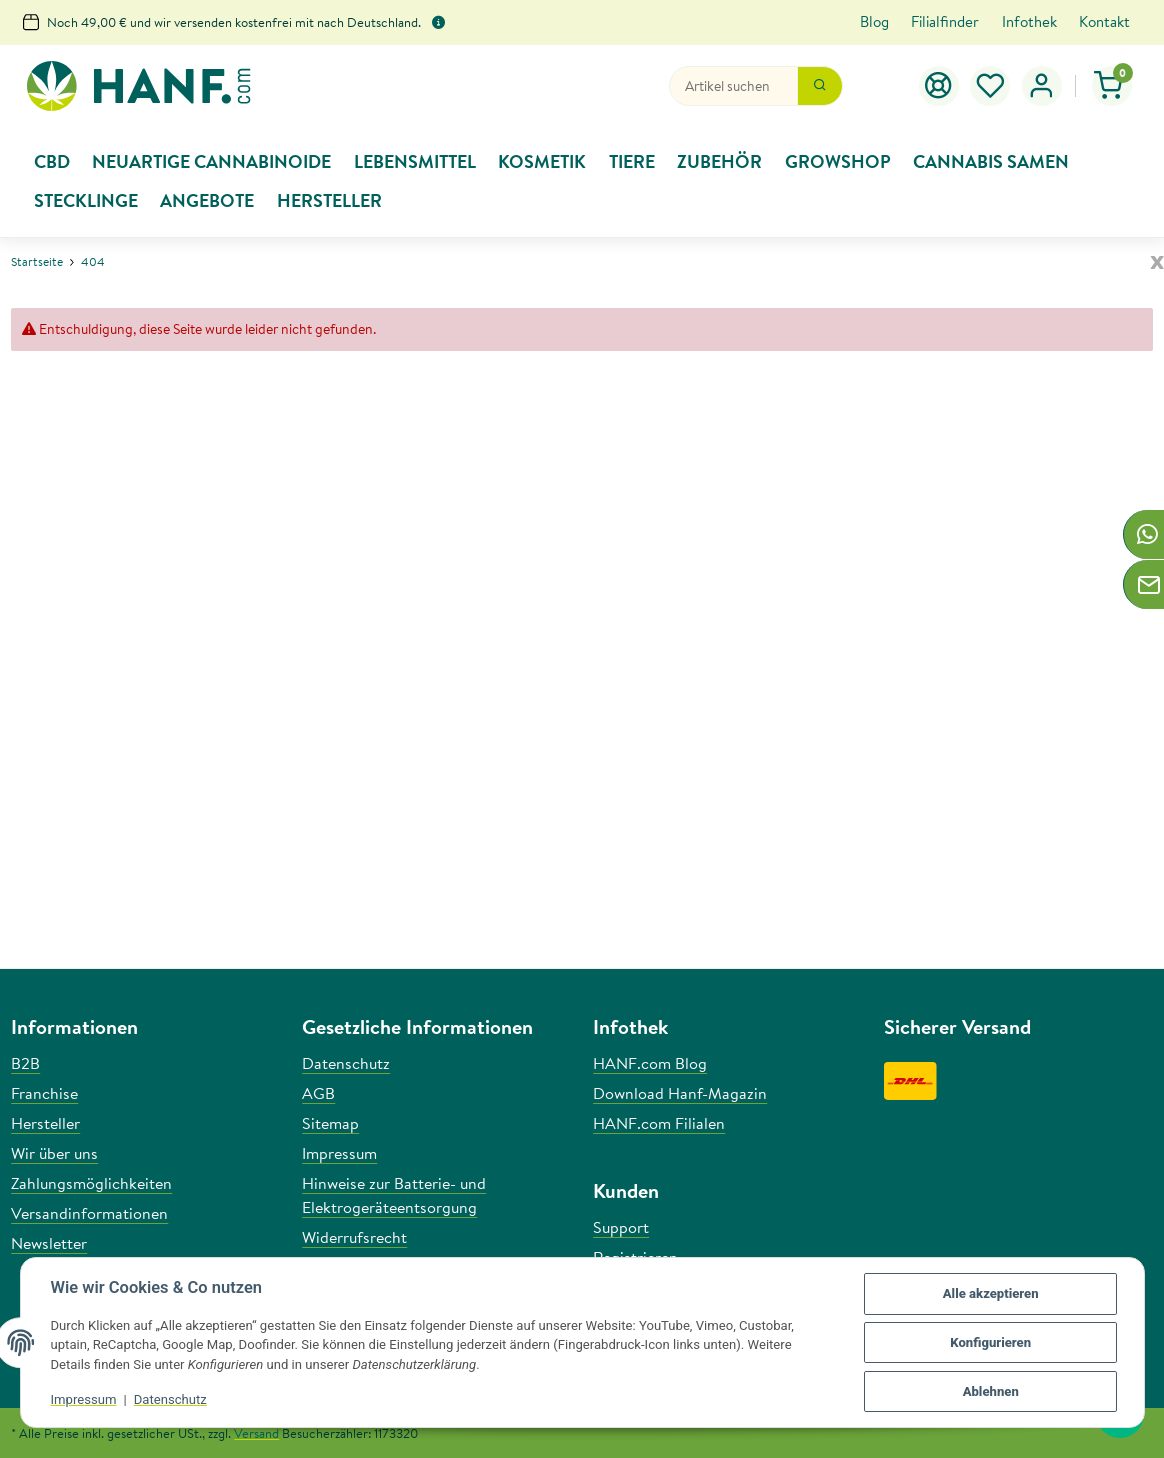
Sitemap (330, 1123)
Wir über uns (54, 1153)
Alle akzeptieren (991, 1293)
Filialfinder (945, 21)
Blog (874, 21)
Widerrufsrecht (354, 1237)
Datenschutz (170, 1399)
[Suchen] (733, 86)
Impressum (84, 1399)
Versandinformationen (89, 1213)
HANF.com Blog (650, 1063)
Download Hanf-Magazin (680, 1093)
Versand (256, 1433)
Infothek (1029, 21)
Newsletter (49, 1243)
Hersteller (45, 1123)
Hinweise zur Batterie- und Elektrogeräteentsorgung (394, 1195)
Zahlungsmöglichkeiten (91, 1183)
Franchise (44, 1093)
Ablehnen (991, 1391)
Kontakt (1104, 21)
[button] (991, 86)
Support (621, 1227)
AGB (318, 1093)
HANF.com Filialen (659, 1123)
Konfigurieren (990, 1342)
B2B (25, 1063)
